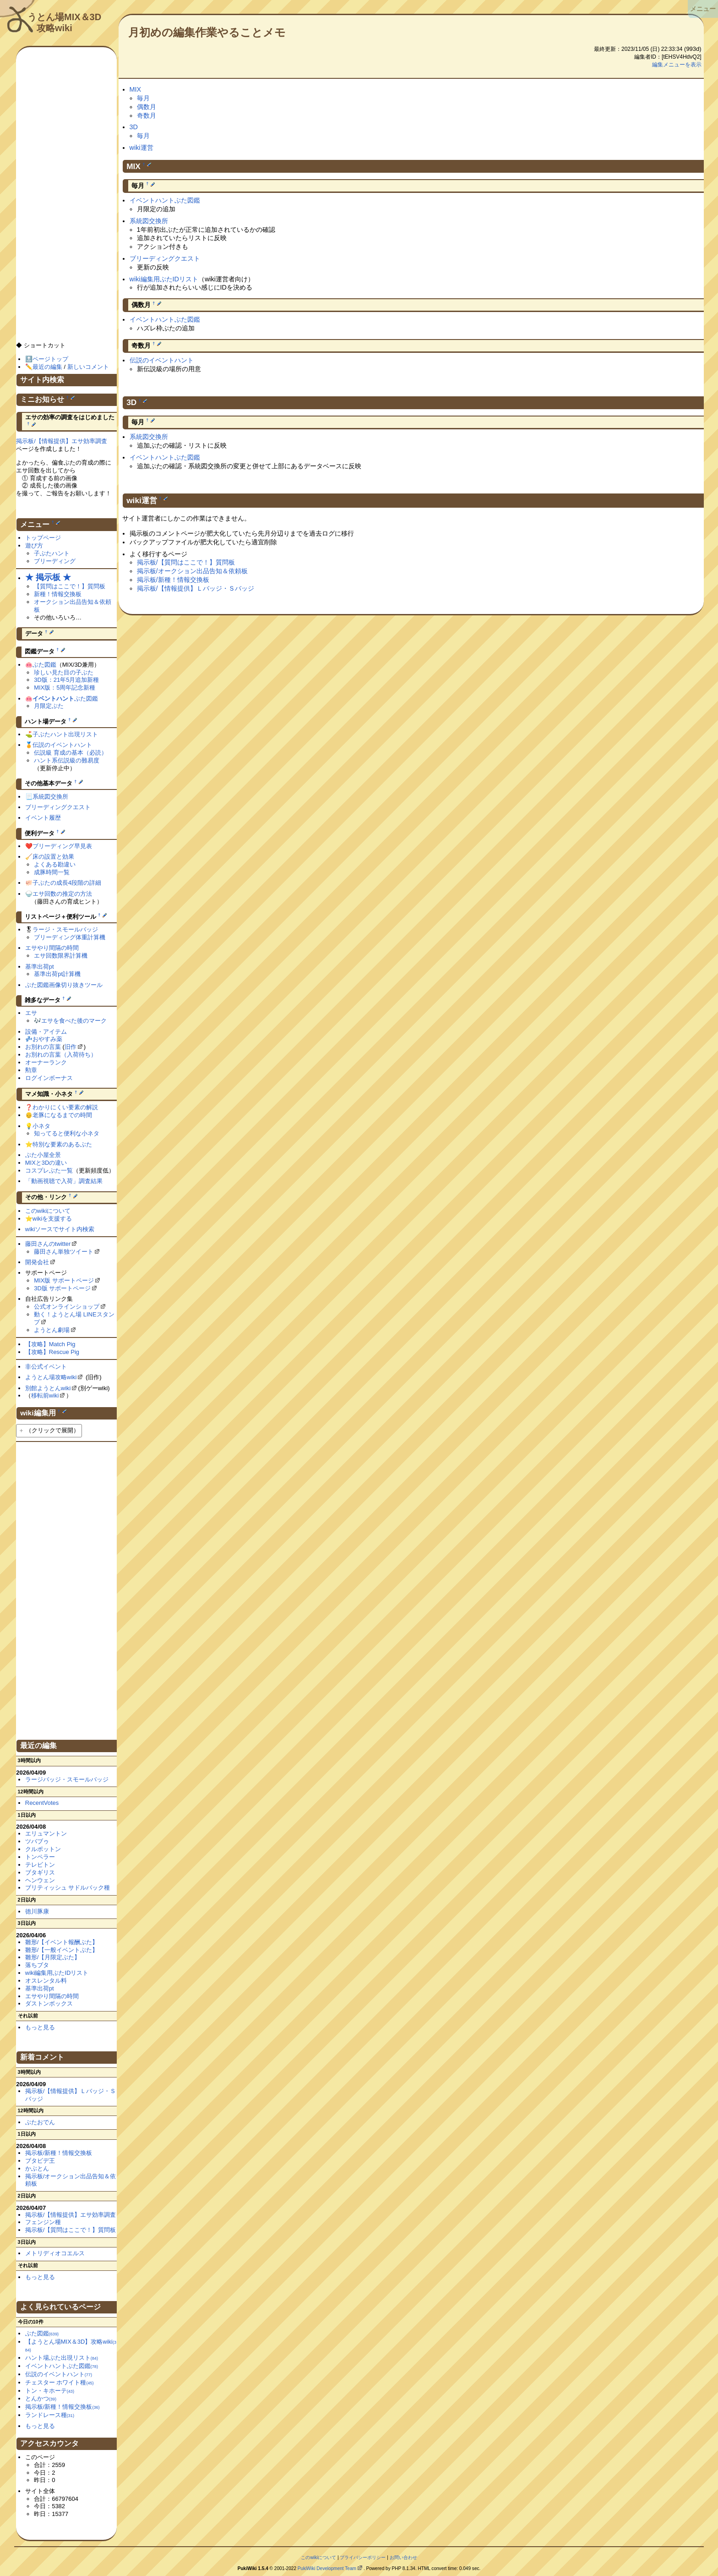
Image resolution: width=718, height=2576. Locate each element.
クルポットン (43, 1849)
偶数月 (146, 106)
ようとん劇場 (52, 1329)
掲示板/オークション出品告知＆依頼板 (192, 571)
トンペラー (40, 1856)
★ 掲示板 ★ (48, 577)
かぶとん (37, 2168)
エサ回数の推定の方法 (62, 893)
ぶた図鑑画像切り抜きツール (64, 984)
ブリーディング (55, 561)
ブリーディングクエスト (165, 258)
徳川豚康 (37, 1911)
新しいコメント (88, 366)
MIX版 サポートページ (64, 1280)
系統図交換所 (149, 221)
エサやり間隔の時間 (52, 947)
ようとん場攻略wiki (51, 1377)
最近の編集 (47, 366)
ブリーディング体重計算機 (69, 937)
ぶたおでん (40, 2122)
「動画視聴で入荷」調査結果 (64, 1181)
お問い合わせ (403, 2557)
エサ (31, 1012)
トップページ (43, 537)
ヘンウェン (40, 1880)
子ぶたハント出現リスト (65, 734)
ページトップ (50, 359)
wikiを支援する (52, 1218)
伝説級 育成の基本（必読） (70, 752)
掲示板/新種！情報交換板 (173, 579)
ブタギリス (40, 1872)
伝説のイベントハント (162, 360)
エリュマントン (46, 1833)
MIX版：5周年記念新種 (64, 687)
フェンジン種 (43, 2222)
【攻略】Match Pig (50, 1344)
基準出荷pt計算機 (57, 973)
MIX (135, 89)
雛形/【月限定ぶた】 (53, 1957)
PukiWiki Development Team (327, 2568)
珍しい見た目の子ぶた (63, 672)
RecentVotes (42, 1802)
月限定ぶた (49, 705)
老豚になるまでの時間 (62, 1115)
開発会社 (37, 1262)
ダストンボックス (49, 2003)
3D (134, 127)
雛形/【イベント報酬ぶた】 (61, 1942)
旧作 (70, 1046)
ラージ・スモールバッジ (65, 929)
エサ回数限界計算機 (60, 955)
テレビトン (40, 1864)
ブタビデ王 (40, 2160)
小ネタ (41, 1126)
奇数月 (146, 115)
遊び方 (34, 545)
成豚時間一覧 (52, 872)
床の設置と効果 (53, 856)
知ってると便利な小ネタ (66, 1133)
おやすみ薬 (47, 1039)
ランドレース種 (49, 2415)
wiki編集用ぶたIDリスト (164, 279)
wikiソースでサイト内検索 (60, 1229)
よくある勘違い (55, 864)
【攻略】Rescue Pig (52, 1351)
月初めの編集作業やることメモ (207, 32)
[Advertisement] (66, 198)
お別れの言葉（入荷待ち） (61, 1054)
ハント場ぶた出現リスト (61, 2357)
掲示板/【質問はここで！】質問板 (186, 562)
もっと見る (40, 2027)
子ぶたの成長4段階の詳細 (67, 882)
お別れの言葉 (43, 1046)
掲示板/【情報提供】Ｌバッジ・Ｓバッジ (195, 588)
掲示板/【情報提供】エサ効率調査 (61, 441)
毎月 (143, 98)
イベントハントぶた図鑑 (165, 200)
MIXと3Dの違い (46, 1162)
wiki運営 (141, 147)
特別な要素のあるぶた (62, 1144)
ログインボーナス (49, 1077)
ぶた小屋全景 (43, 1154)
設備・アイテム (46, 1031)
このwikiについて (48, 1210)
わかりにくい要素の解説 (65, 1107)
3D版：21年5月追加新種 (66, 679)
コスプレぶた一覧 (49, 1170)
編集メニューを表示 (677, 64)
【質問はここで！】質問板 (69, 586)
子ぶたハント (52, 553)
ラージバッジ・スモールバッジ (67, 1779)
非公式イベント (46, 1366)
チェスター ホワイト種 (59, 2382)
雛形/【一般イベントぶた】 (61, 1949)
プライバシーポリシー (363, 2557)
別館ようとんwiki (48, 1388)
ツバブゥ (37, 1841)
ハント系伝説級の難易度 (66, 760)
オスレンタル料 (46, 1980)
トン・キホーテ (49, 2390)
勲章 (31, 1070)
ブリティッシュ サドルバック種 (67, 1887)
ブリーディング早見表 (62, 846)
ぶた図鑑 (44, 664)
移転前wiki (45, 1395)
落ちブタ (37, 1965)
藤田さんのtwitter (48, 1243)
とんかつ (40, 2398)
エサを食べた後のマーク (74, 1020)
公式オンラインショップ (66, 1306)
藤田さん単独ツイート (63, 1251)
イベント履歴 (43, 817)
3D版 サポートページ (62, 1288)
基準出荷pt (39, 966)
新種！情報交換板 (58, 594)
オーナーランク (46, 1062)
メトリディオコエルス (55, 2253)
